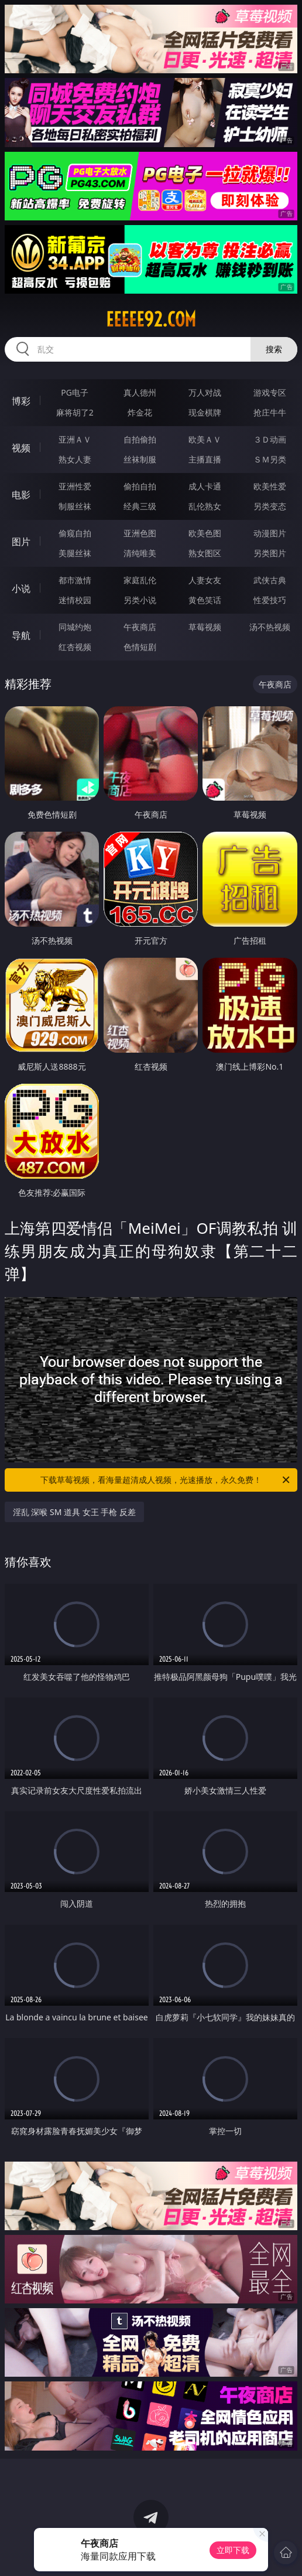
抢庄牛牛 (269, 412)
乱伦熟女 (204, 506)
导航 (21, 635)
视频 (21, 447)
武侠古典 (269, 580)
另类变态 (269, 506)
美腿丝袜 (75, 553)
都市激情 (75, 580)
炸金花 (140, 412)
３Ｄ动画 (269, 439)
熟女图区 (204, 553)
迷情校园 (75, 599)
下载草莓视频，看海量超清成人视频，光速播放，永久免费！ (165, 1480)
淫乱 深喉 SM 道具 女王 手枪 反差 (74, 1511)
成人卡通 (204, 486)
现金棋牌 (204, 412)
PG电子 (74, 392)
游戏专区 (269, 392)
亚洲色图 (139, 533)
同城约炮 (75, 626)
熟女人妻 (75, 459)
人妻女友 (204, 580)
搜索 (274, 349)
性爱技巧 (269, 599)
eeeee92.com (151, 319)
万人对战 (204, 392)
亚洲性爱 (75, 486)
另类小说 (139, 599)
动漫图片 (269, 533)
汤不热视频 (269, 626)
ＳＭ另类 (269, 459)
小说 (21, 588)
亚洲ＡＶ (75, 439)
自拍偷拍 (139, 439)
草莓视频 (204, 626)
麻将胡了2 (75, 412)
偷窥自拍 (75, 533)
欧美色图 (204, 533)
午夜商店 (139, 626)
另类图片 (269, 553)
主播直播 (204, 459)
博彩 (21, 400)
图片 (21, 541)
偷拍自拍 (139, 486)
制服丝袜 (75, 506)
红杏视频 (75, 646)
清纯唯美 (139, 553)
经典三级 (139, 506)
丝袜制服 (139, 459)
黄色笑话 (204, 599)
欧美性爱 (269, 486)
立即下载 (233, 2549)
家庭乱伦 (139, 580)
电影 (21, 494)
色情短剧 (139, 646)
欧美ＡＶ (204, 439)
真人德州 (139, 392)
